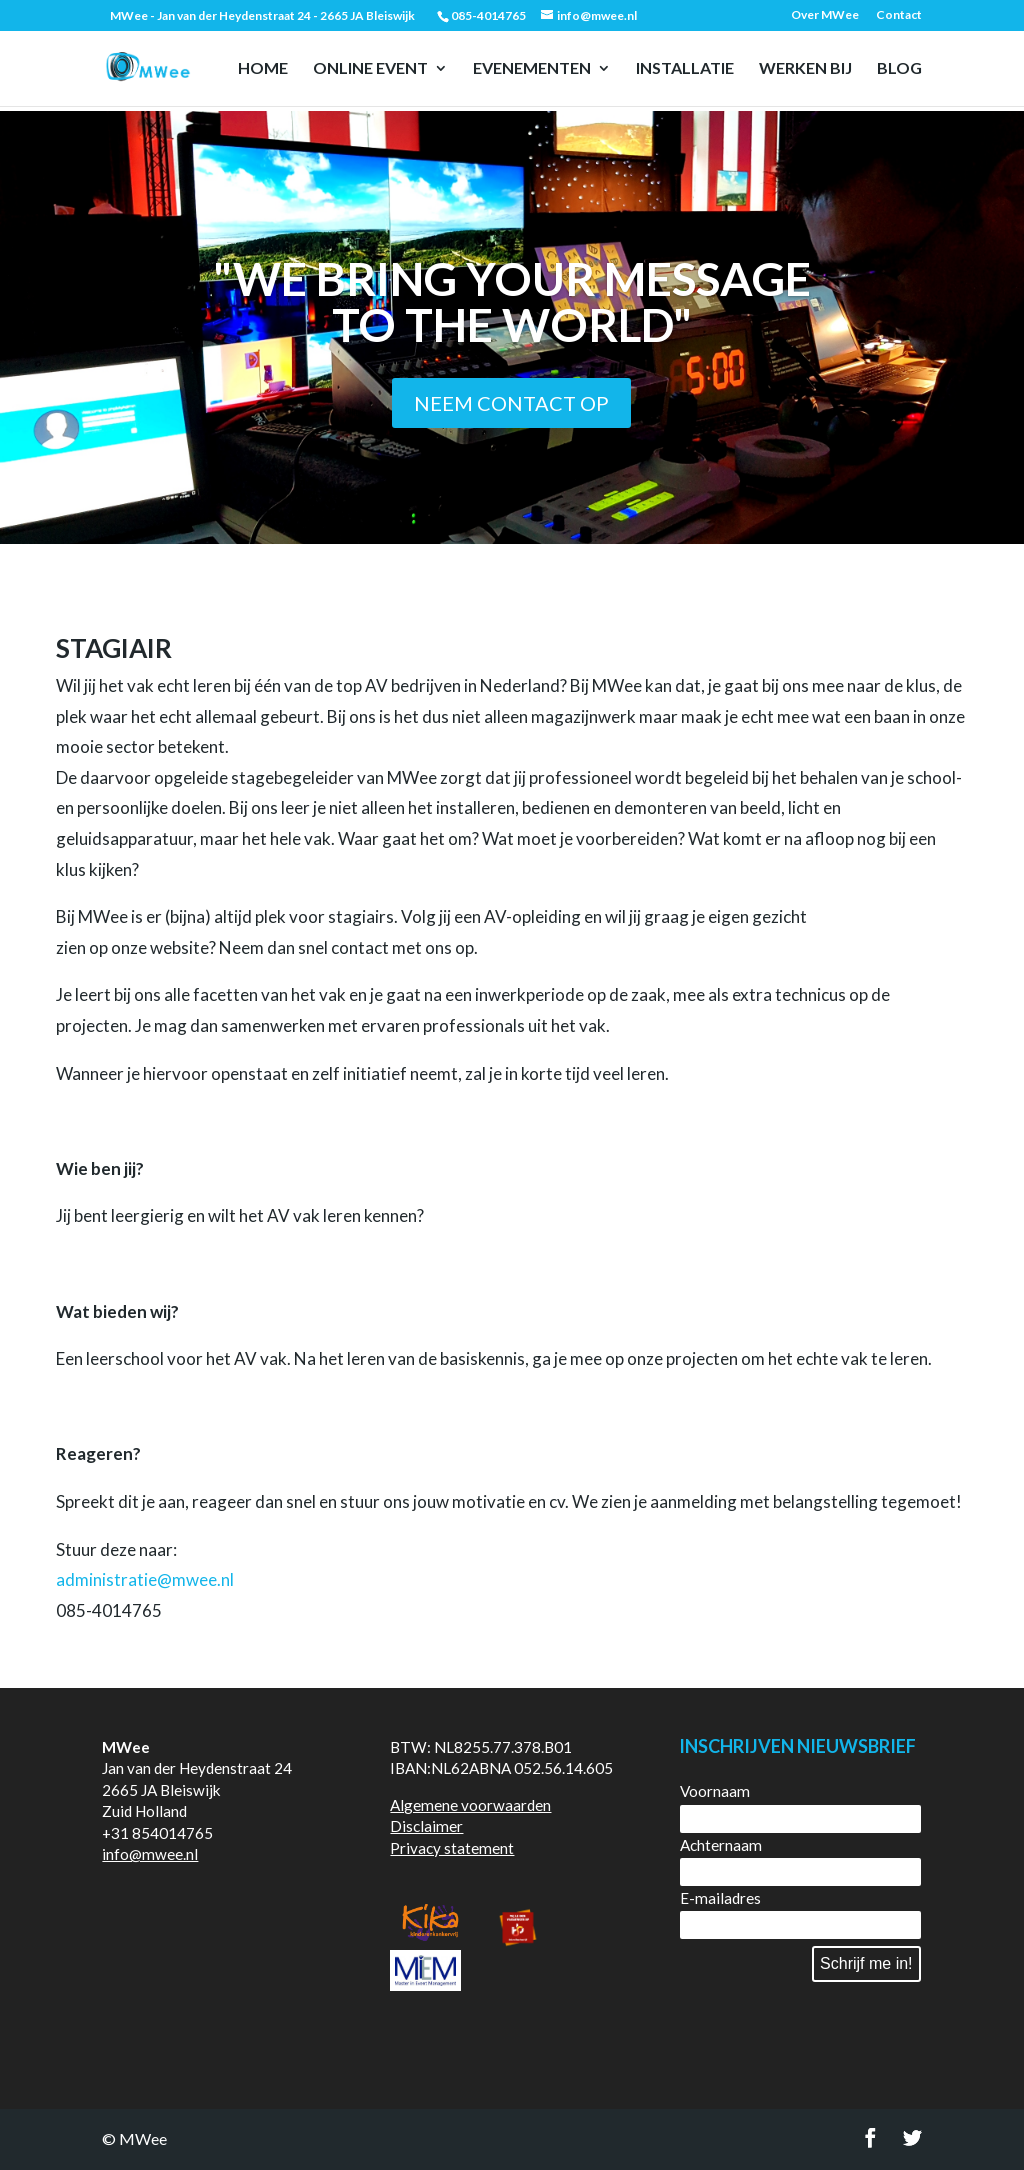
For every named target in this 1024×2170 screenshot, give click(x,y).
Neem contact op (511, 403)
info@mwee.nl (150, 1854)
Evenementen (532, 69)
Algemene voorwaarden (470, 1805)
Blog (899, 69)
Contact (899, 15)
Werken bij (805, 69)
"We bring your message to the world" (512, 301)
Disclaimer (426, 1826)
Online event (370, 69)
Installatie (685, 69)
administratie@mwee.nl (145, 1579)
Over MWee (825, 15)
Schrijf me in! (866, 1963)
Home (263, 69)
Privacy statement (452, 1848)
